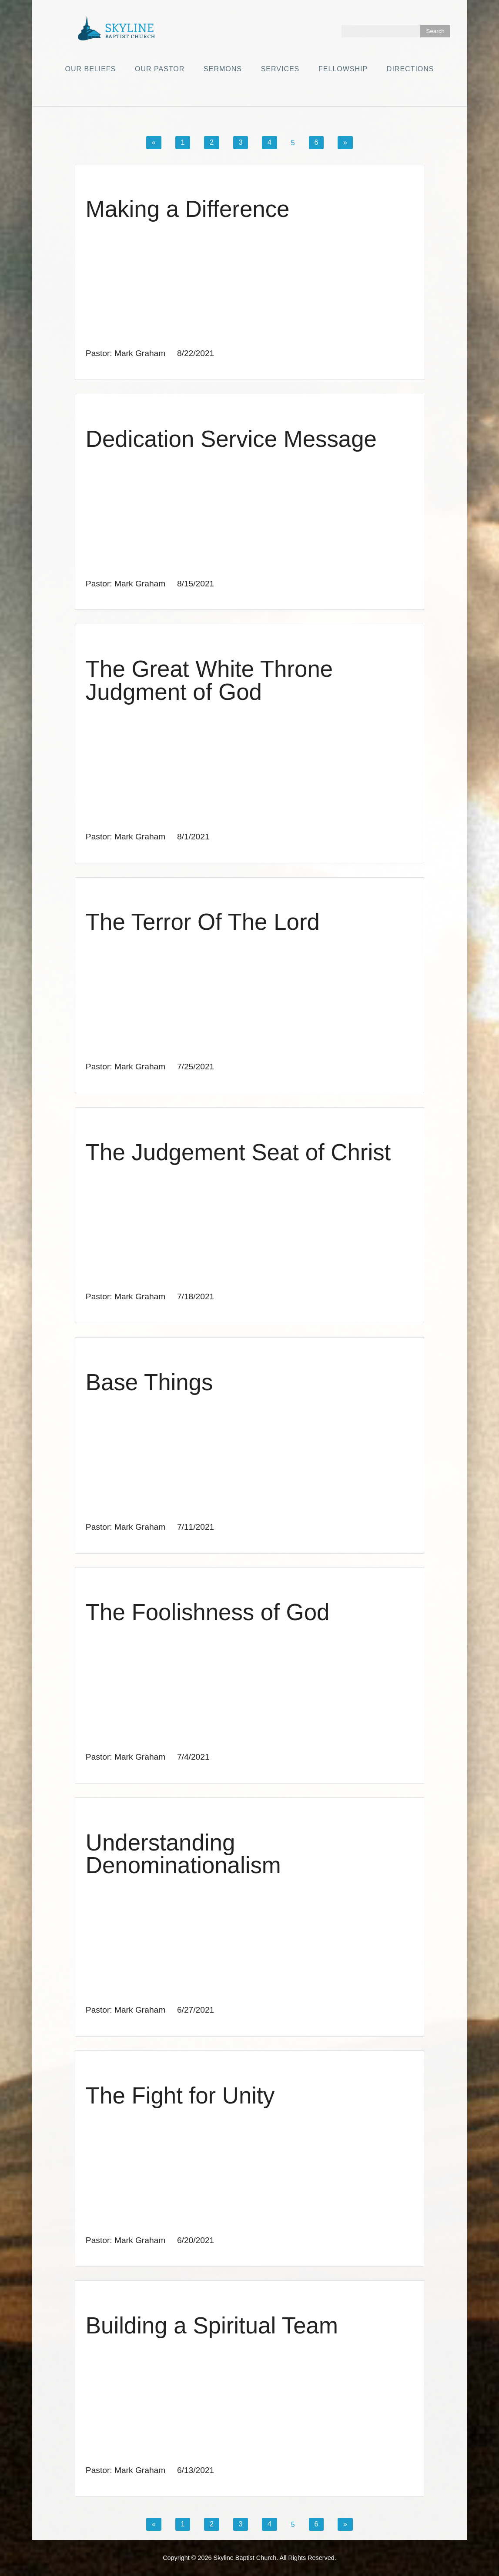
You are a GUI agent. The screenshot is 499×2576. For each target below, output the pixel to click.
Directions (410, 69)
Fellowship (343, 69)
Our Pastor (159, 69)
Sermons (223, 69)
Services (280, 69)
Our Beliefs (90, 69)
